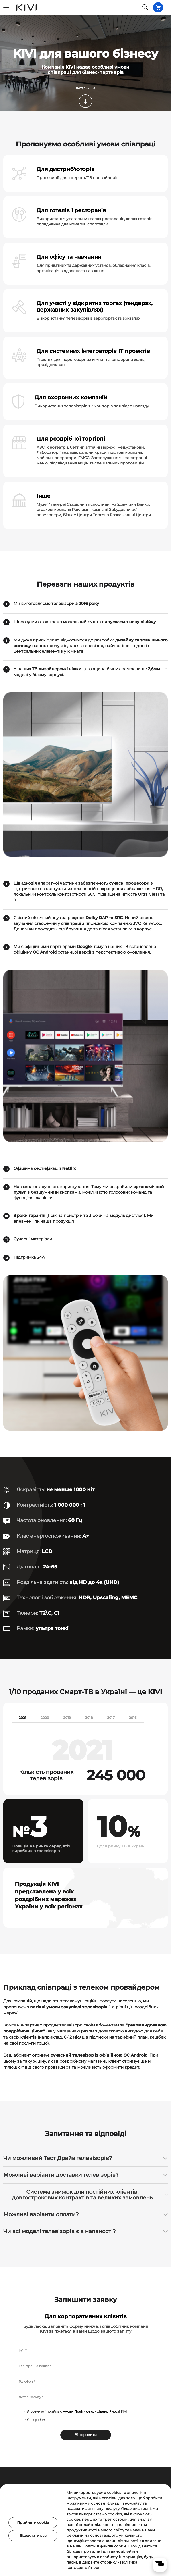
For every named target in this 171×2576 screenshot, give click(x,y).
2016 (132, 1718)
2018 (89, 1718)
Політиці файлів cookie (105, 2546)
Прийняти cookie (33, 2522)
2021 (22, 1718)
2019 (67, 1718)
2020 (45, 1718)
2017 (111, 1718)
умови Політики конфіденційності (91, 2411)
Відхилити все (33, 2536)
